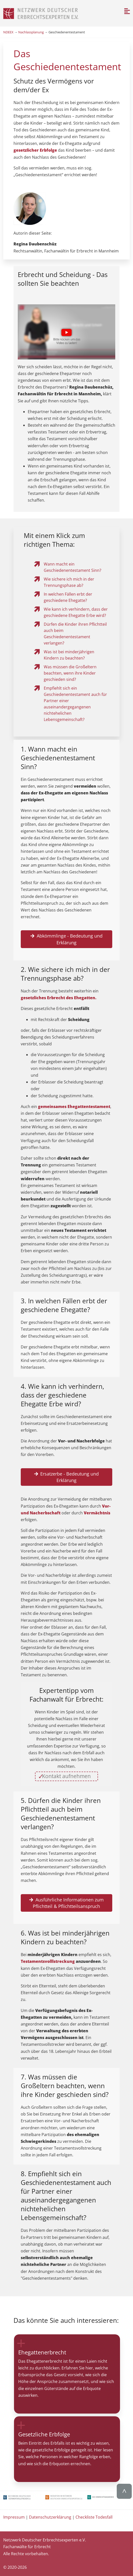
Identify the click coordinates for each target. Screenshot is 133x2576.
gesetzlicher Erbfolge (35, 150)
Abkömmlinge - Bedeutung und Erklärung (66, 939)
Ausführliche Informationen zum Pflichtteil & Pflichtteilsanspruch (66, 1903)
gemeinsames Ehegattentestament (74, 1106)
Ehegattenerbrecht (42, 2352)
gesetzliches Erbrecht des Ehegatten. (58, 997)
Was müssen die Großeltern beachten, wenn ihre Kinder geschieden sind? (70, 673)
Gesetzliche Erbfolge (44, 2434)
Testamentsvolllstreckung (48, 1961)
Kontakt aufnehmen (66, 1776)
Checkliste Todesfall (94, 2517)
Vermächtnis (97, 1513)
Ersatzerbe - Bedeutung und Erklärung (66, 1477)
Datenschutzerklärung (50, 2517)
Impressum (14, 2517)
